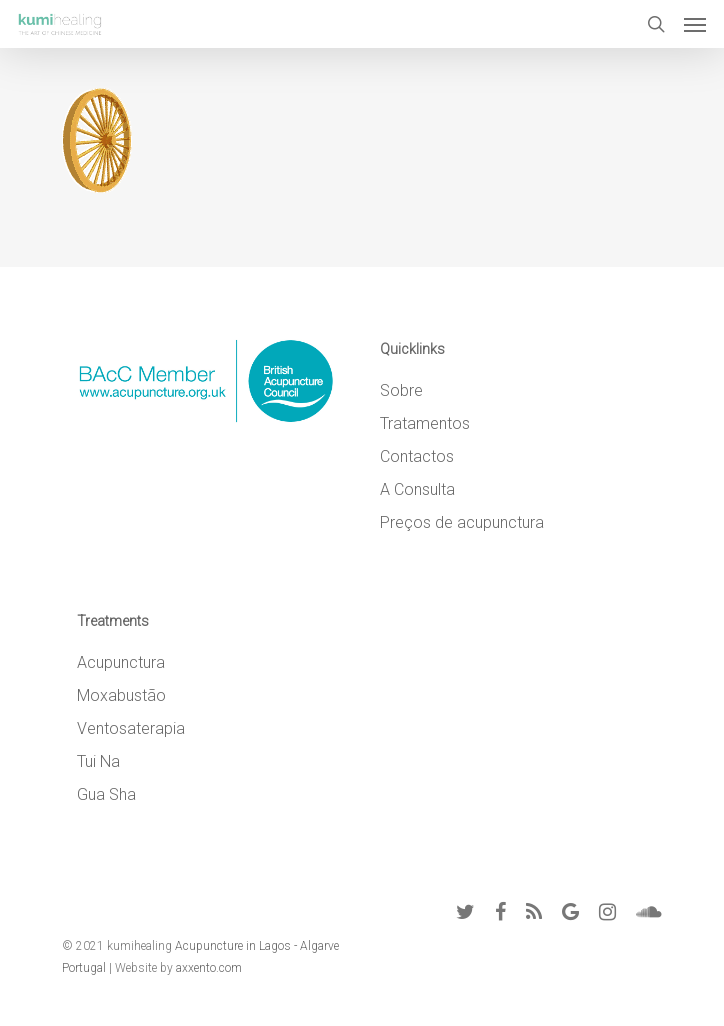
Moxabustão (121, 695)
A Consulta (417, 489)
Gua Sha (106, 794)
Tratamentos (425, 423)
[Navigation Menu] (695, 24)
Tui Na (98, 761)
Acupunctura (121, 662)
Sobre (401, 390)
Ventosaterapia (131, 728)
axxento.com (209, 968)
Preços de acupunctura (462, 522)
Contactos (417, 456)
